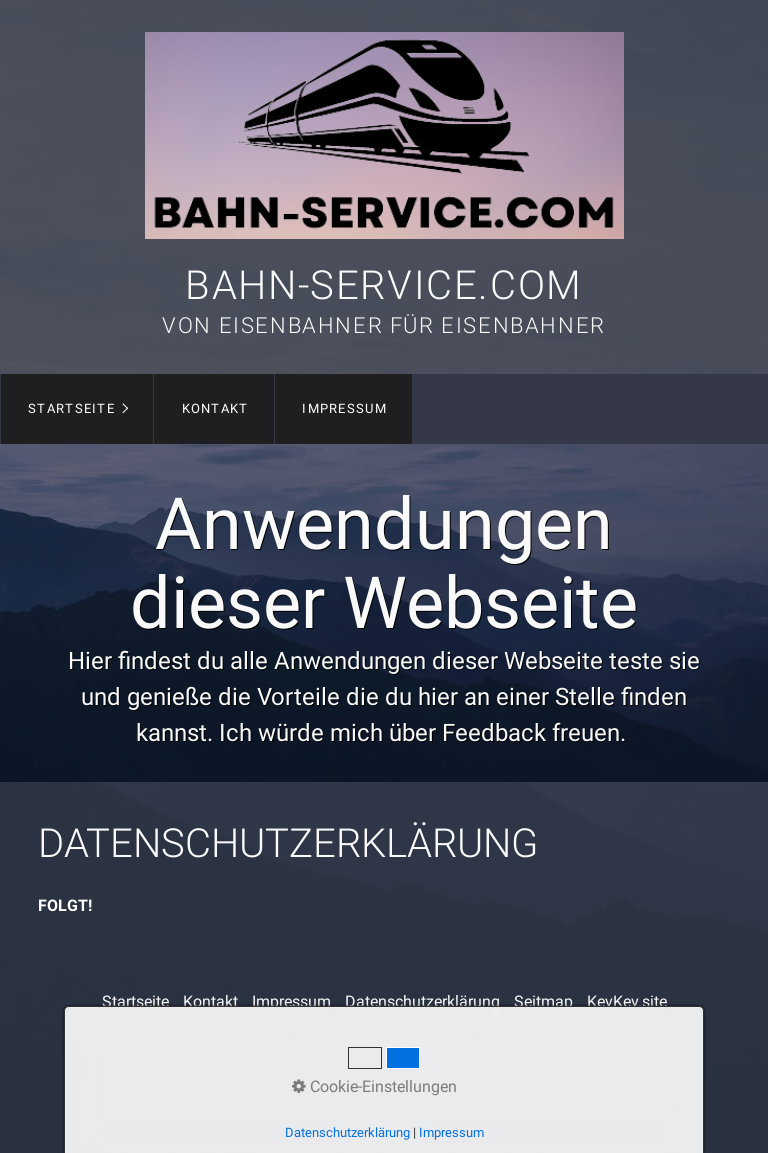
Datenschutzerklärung (422, 1001)
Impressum (344, 408)
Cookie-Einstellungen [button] (374, 1086)
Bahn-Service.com (384, 285)
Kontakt (215, 408)
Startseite (71, 408)
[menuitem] (77, 409)
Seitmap (543, 1001)
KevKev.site (627, 1001)
